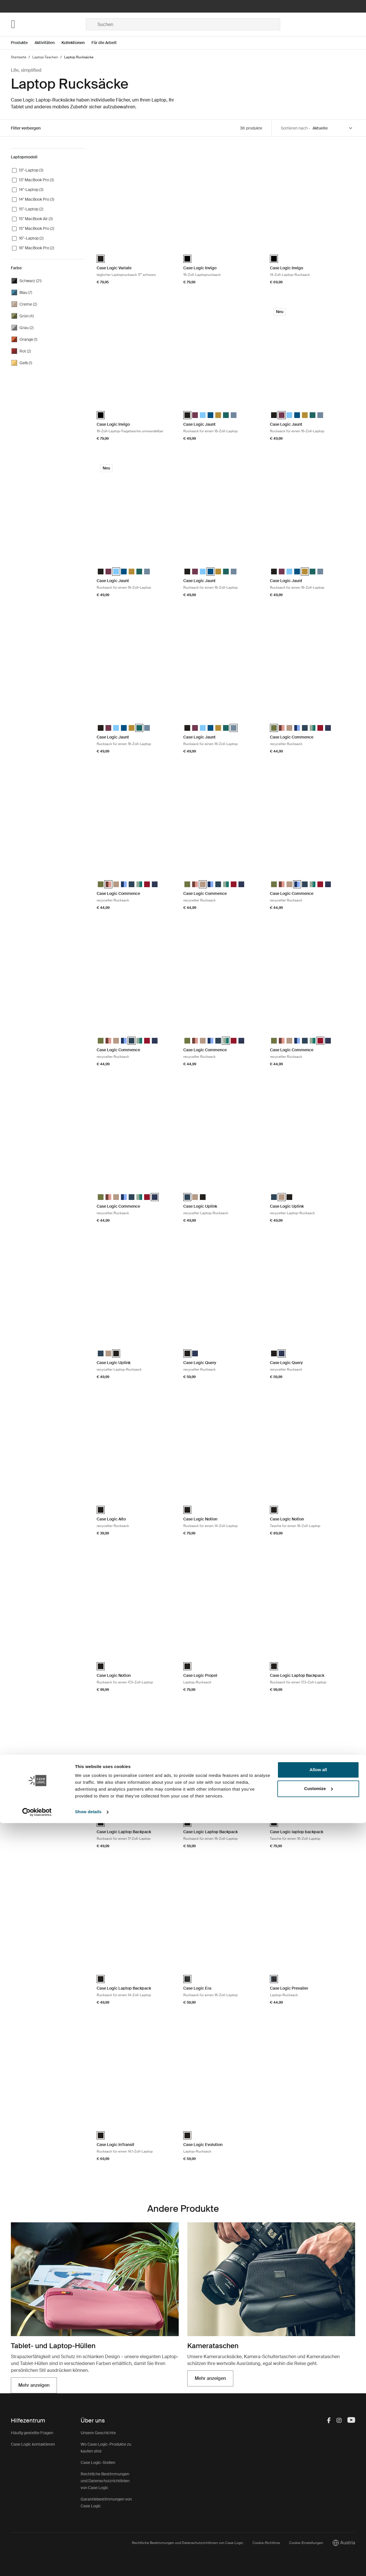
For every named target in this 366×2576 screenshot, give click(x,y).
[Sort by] (332, 128)
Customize (318, 2541)
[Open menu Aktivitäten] (48, 42)
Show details (88, 2564)
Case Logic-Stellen (98, 2462)
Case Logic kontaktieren (33, 2444)
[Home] (48, 24)
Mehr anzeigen (33, 2385)
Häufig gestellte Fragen (32, 2432)
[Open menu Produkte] (23, 42)
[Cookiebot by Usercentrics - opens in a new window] (37, 2565)
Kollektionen (73, 42)
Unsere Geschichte (98, 2432)
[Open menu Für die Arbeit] (108, 42)
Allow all (318, 2522)
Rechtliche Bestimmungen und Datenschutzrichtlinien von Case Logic (105, 2480)
